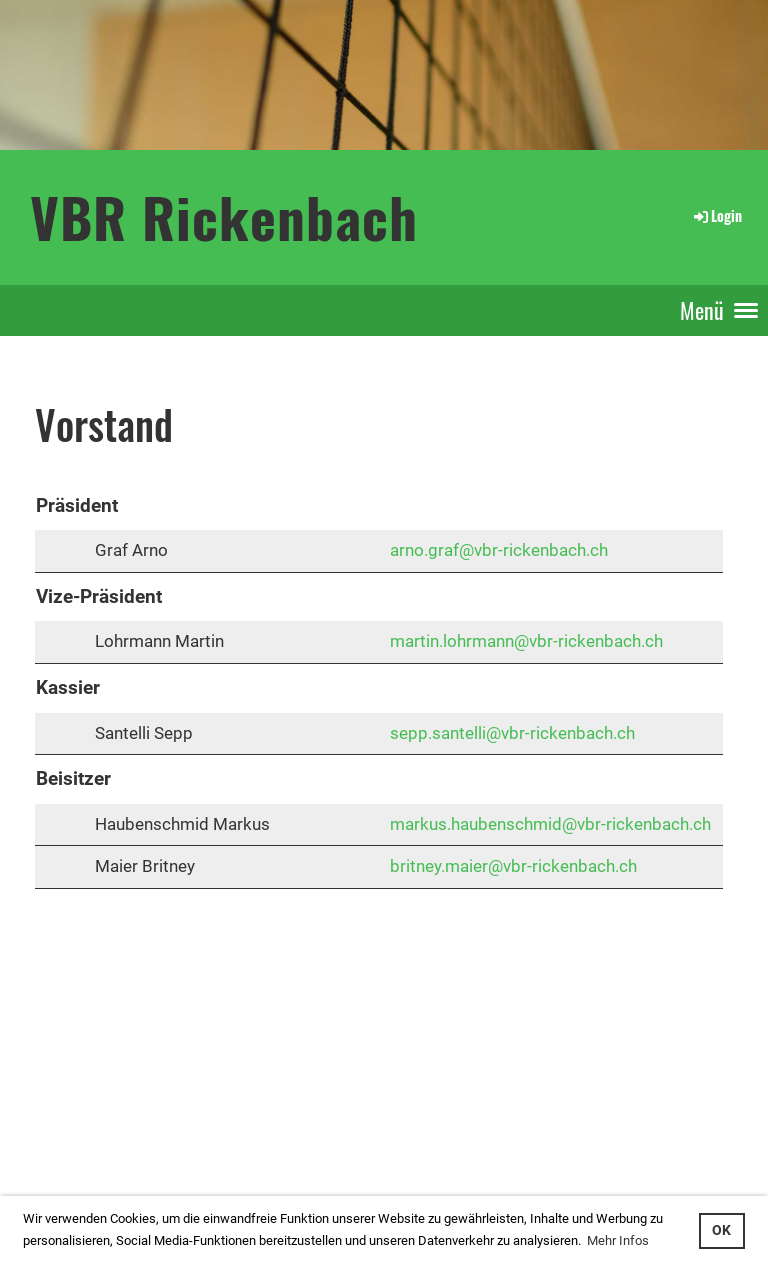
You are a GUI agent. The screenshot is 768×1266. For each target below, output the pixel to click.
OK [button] (721, 1230)
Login (716, 215)
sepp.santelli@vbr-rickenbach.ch (512, 733)
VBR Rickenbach (224, 216)
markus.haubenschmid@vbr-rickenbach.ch (550, 824)
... (83, 1145)
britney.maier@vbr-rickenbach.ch (513, 866)
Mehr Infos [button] (618, 1240)
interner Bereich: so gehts (78, 1123)
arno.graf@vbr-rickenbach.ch (499, 550)
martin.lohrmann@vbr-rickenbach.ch (526, 641)
